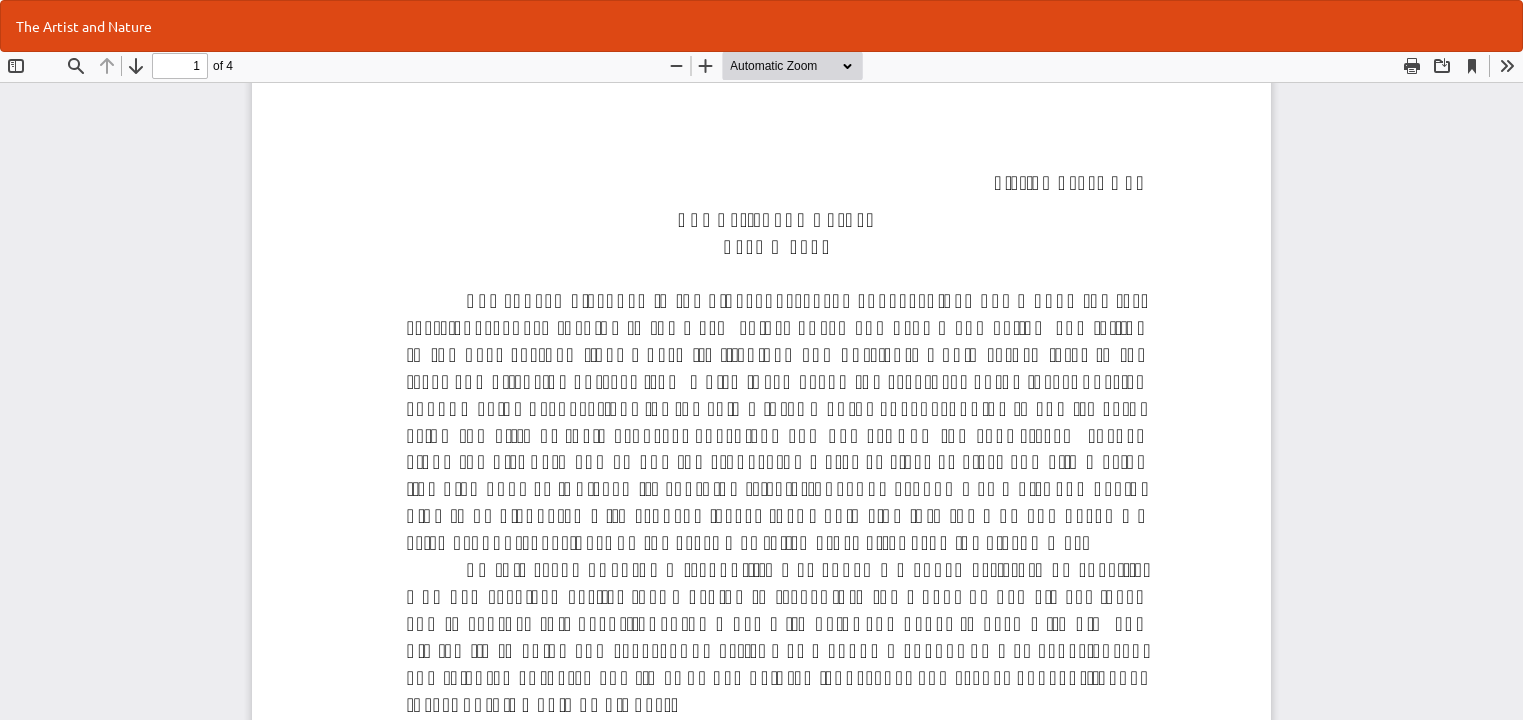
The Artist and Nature (84, 26)
